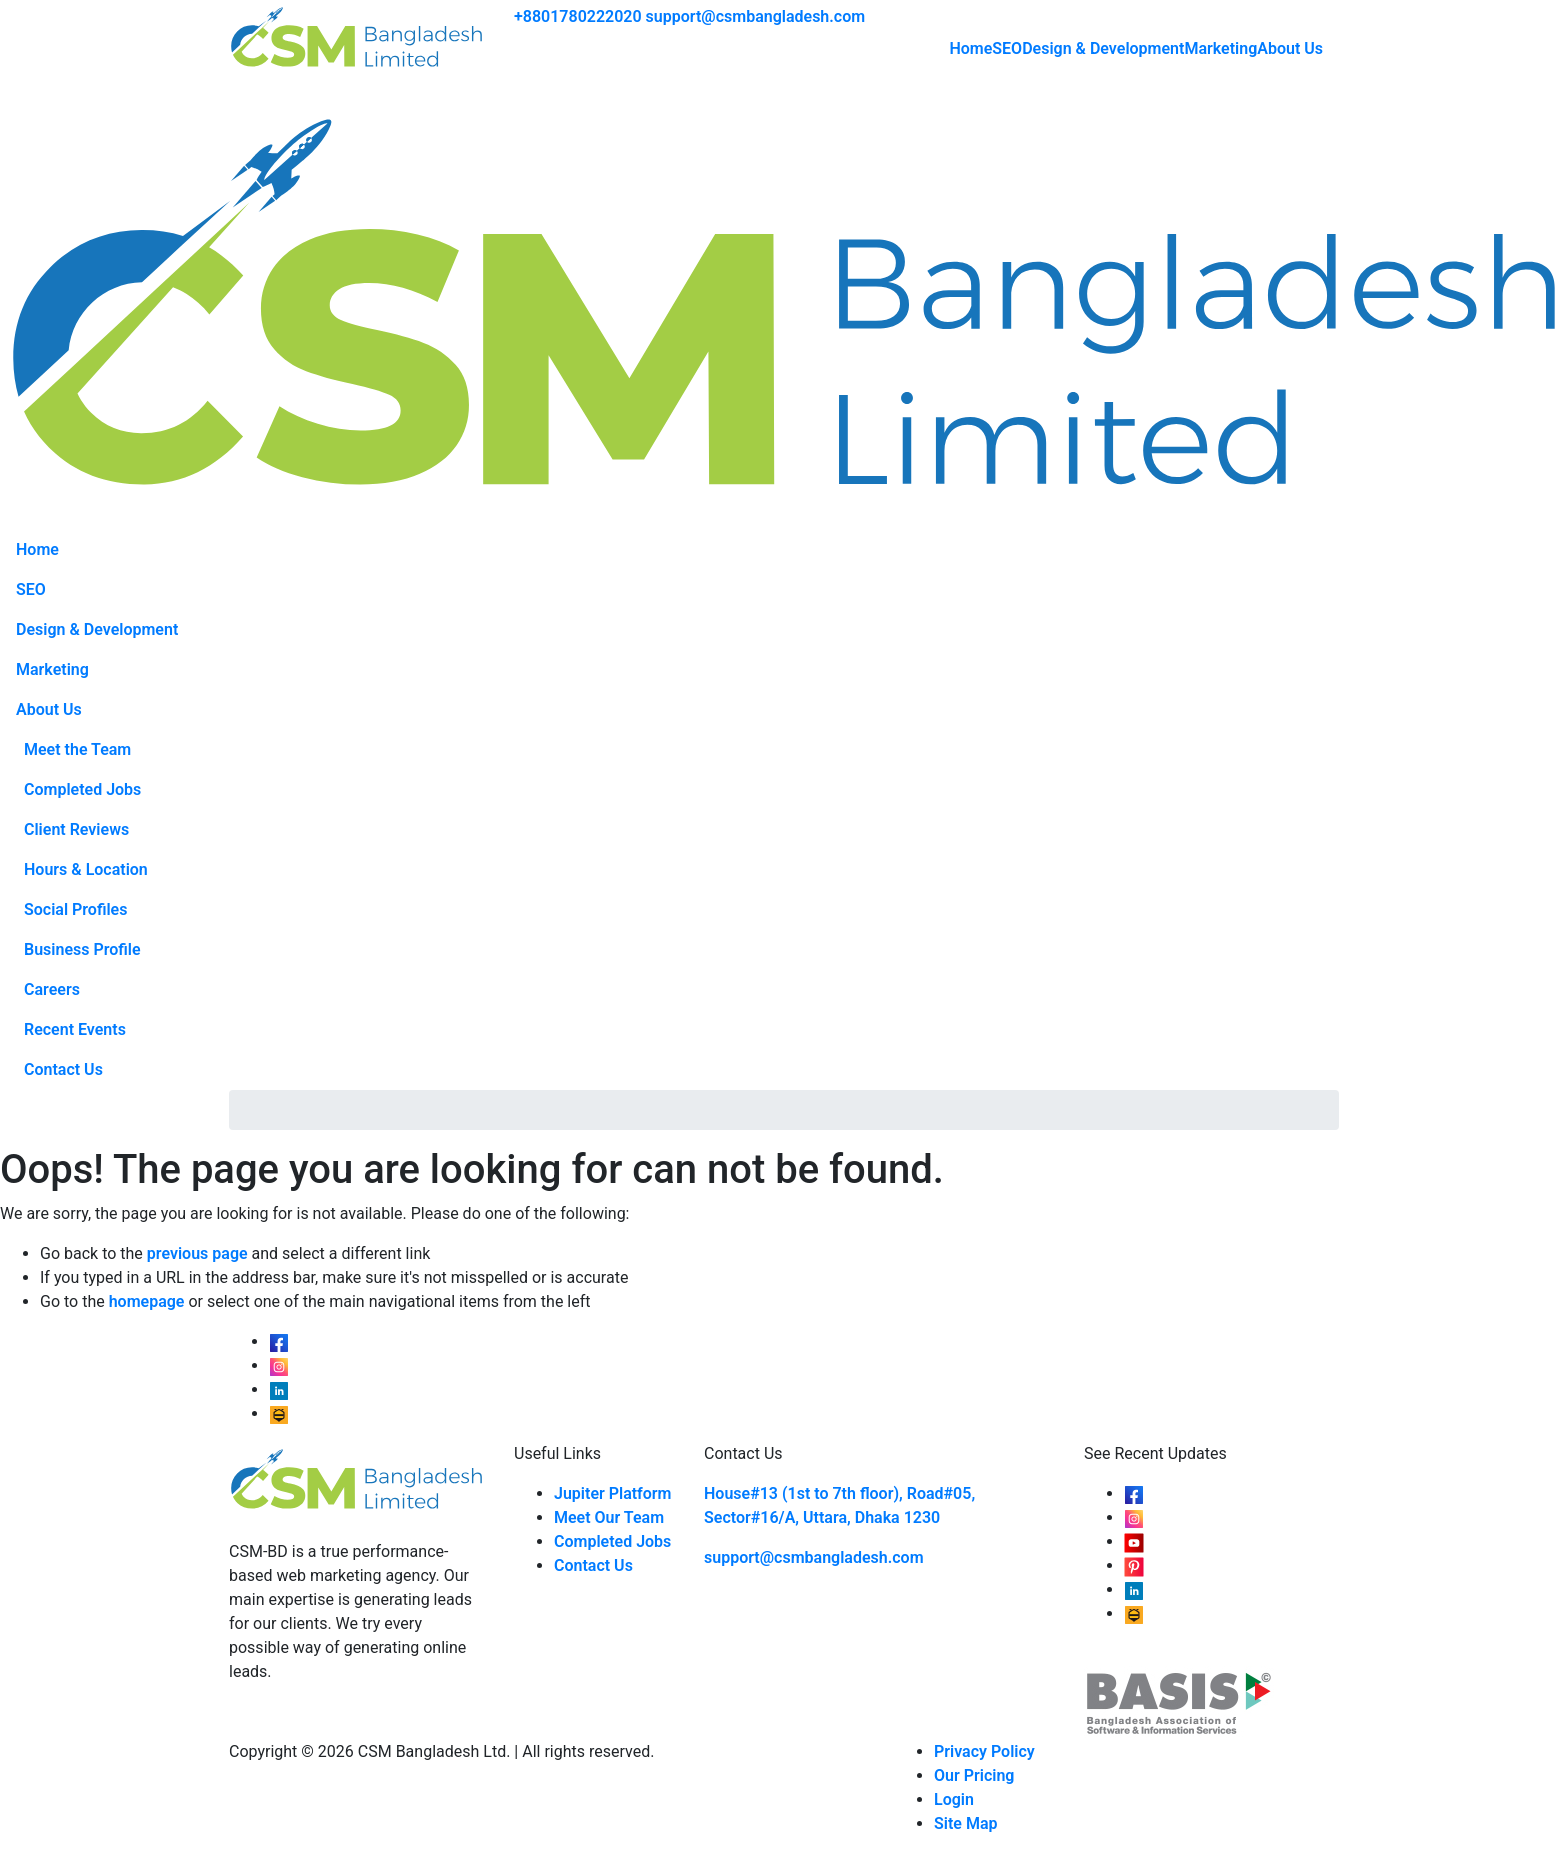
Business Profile (82, 949)
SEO (1007, 48)
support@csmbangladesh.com (756, 16)
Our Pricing (974, 1775)
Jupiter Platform (613, 1493)
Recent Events (75, 1029)
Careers (52, 989)
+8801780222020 (578, 16)
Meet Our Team (609, 1517)
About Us (1290, 48)
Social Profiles (75, 909)
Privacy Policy (984, 1751)
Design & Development (1103, 48)
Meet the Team (77, 749)
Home (970, 48)
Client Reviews (76, 829)
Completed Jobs (82, 789)
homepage (147, 1301)
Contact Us (63, 1069)
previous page (197, 1253)
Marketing (1220, 48)
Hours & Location (86, 869)
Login (954, 1799)
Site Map (965, 1823)
